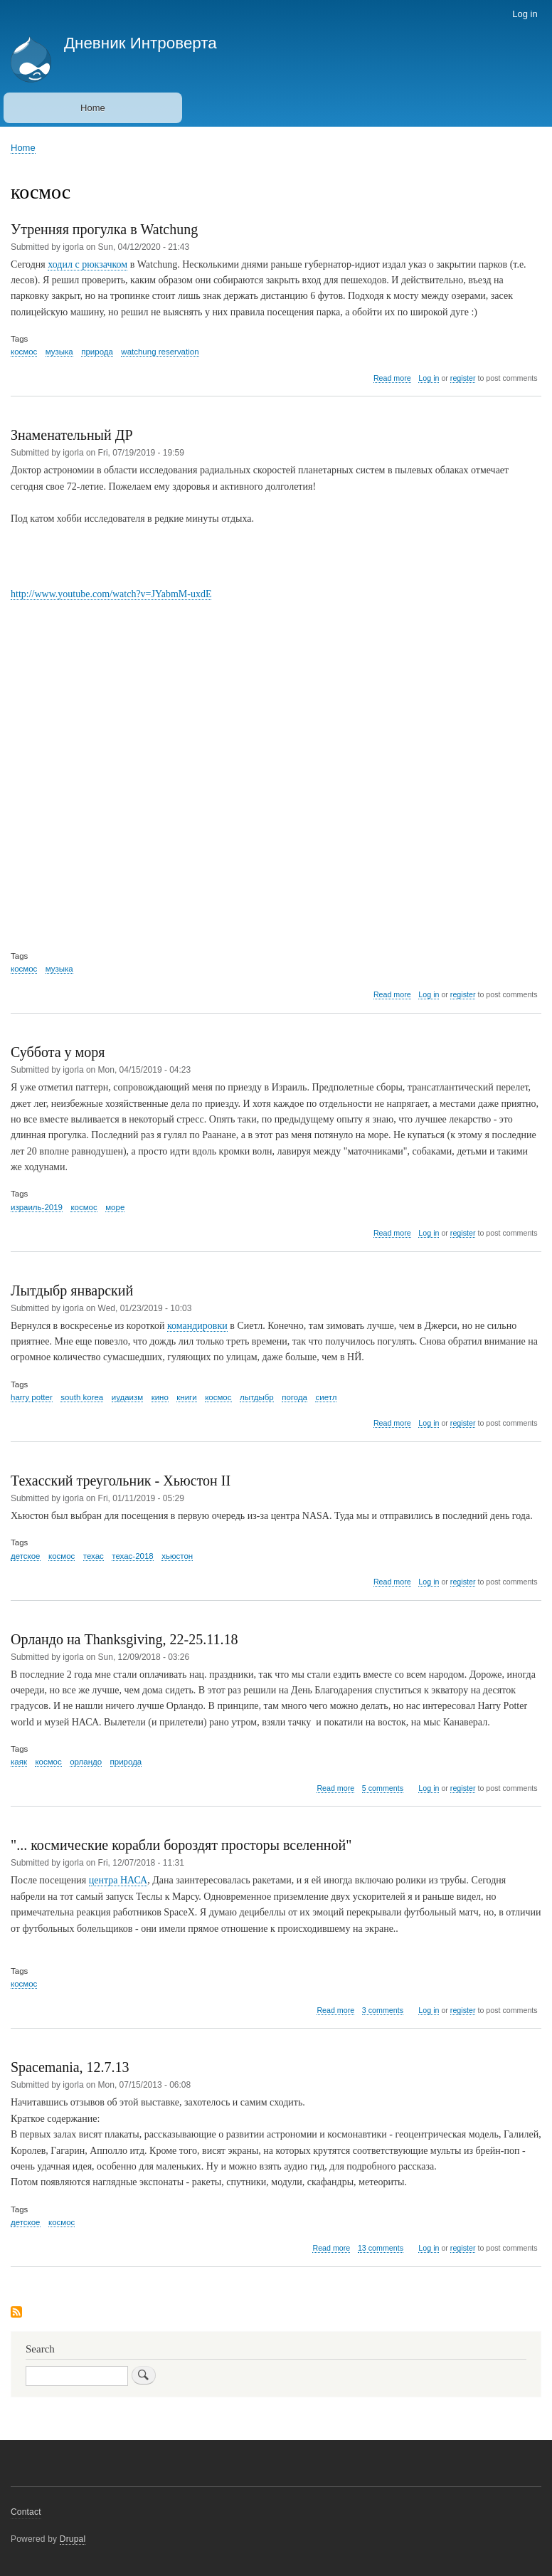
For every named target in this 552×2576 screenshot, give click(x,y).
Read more (392, 378)
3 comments (382, 2010)
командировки (197, 1325)
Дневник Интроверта (140, 43)
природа (97, 351)
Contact (26, 2512)
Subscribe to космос (16, 2313)
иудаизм (127, 1397)
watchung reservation (159, 351)
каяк (19, 1761)
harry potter (32, 1397)
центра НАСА (118, 1880)
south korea (81, 1397)
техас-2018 (132, 1556)
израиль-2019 (37, 1207)
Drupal (73, 2539)
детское (26, 1556)
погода (294, 1397)
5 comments (382, 1788)
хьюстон (177, 1556)
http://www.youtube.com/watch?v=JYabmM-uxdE (111, 594)
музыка (59, 351)
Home (92, 107)
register (463, 378)
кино (160, 1397)
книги (186, 1397)
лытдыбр (257, 1397)
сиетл (325, 1397)
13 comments (380, 2248)
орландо (86, 1761)
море (114, 1207)
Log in (524, 14)
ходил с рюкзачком (87, 264)
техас (93, 1556)
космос (24, 351)
